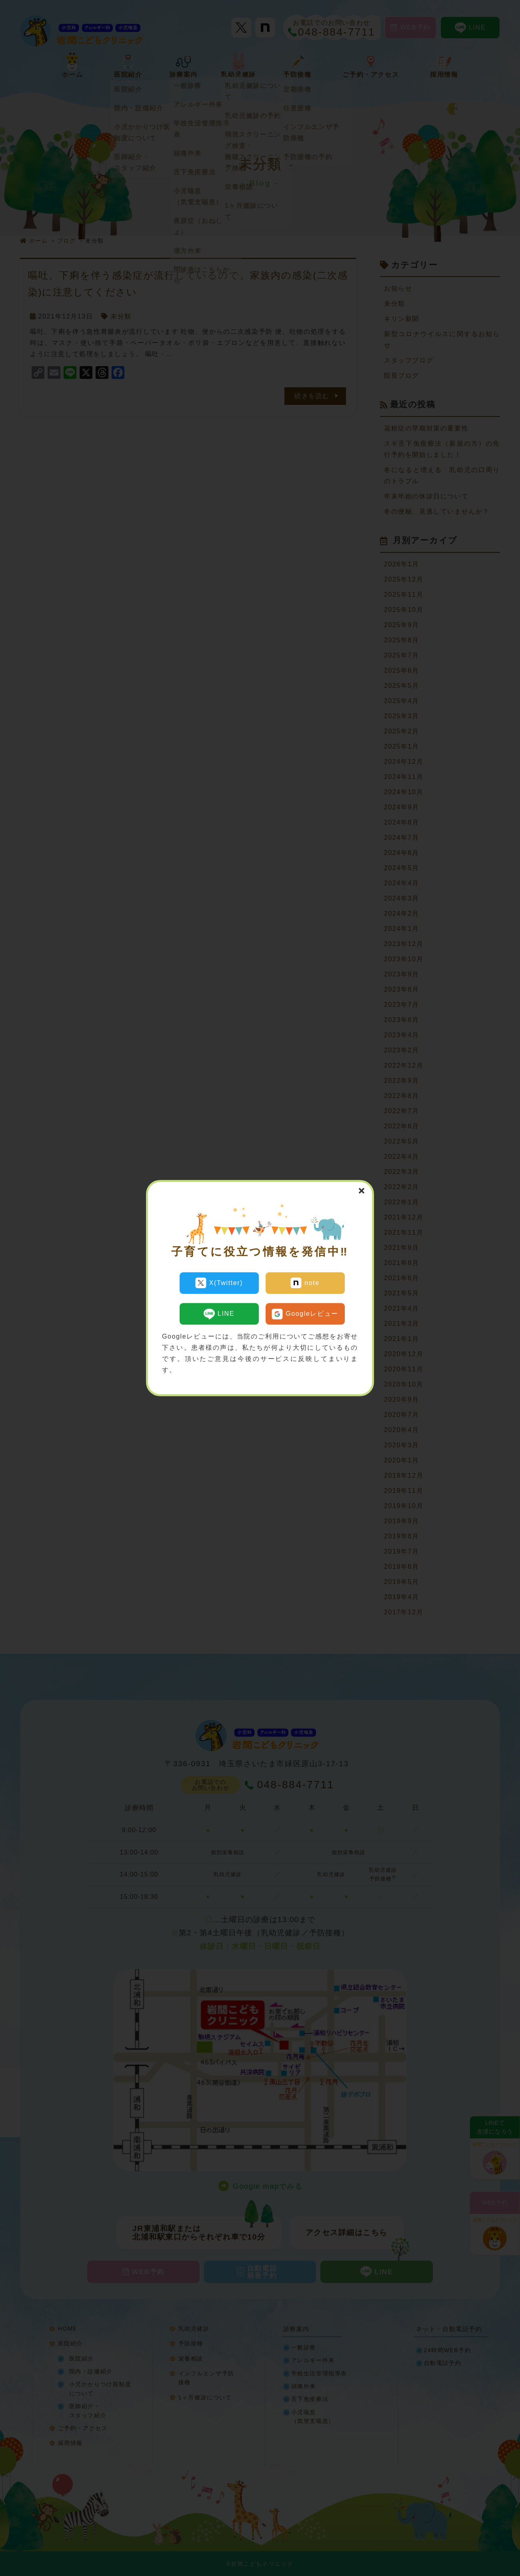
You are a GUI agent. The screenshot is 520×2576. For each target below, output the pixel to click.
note (305, 1283)
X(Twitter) (219, 1283)
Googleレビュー (305, 1311)
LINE (219, 1311)
